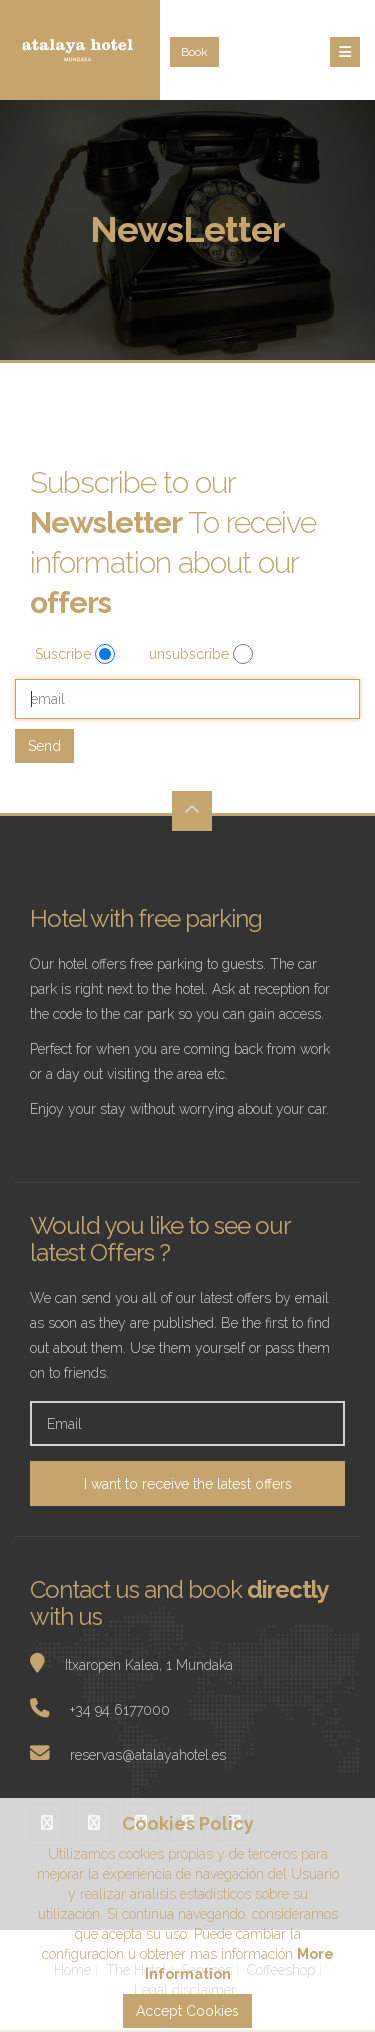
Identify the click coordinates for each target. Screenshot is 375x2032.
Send (44, 746)
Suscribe (65, 654)
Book (194, 52)
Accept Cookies (187, 2011)
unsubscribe (191, 654)
